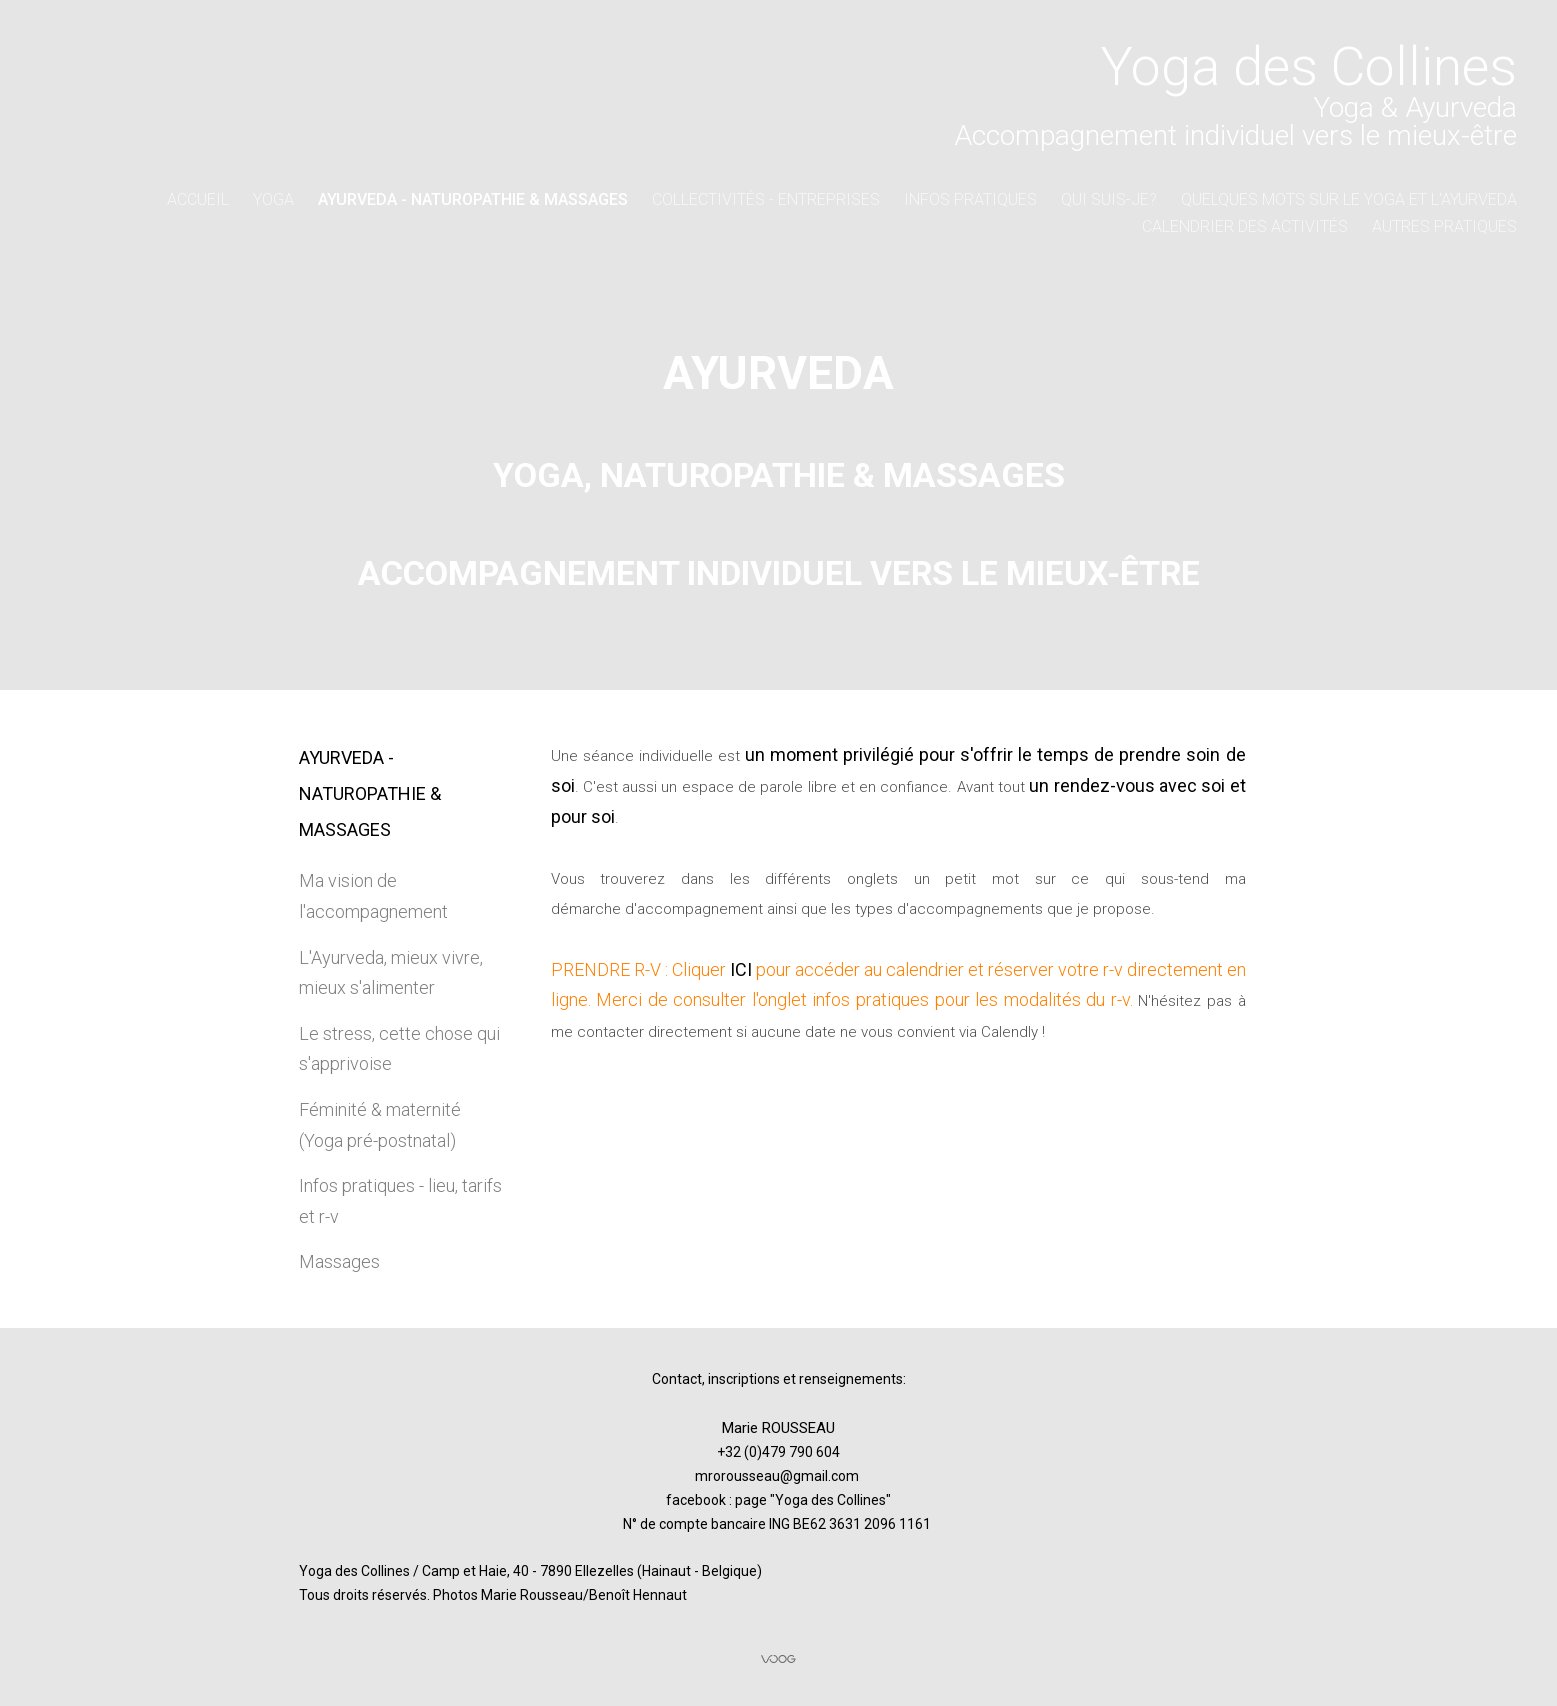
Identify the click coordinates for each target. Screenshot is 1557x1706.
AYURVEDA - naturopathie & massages (473, 199)
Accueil (198, 199)
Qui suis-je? (1109, 199)
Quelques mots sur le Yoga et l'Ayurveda (1349, 199)
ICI (741, 969)
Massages (339, 1261)
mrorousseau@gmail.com (777, 1476)
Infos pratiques (970, 199)
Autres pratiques (1444, 226)
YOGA (273, 199)
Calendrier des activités (1245, 226)
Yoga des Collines (830, 1500)
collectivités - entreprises (766, 199)
